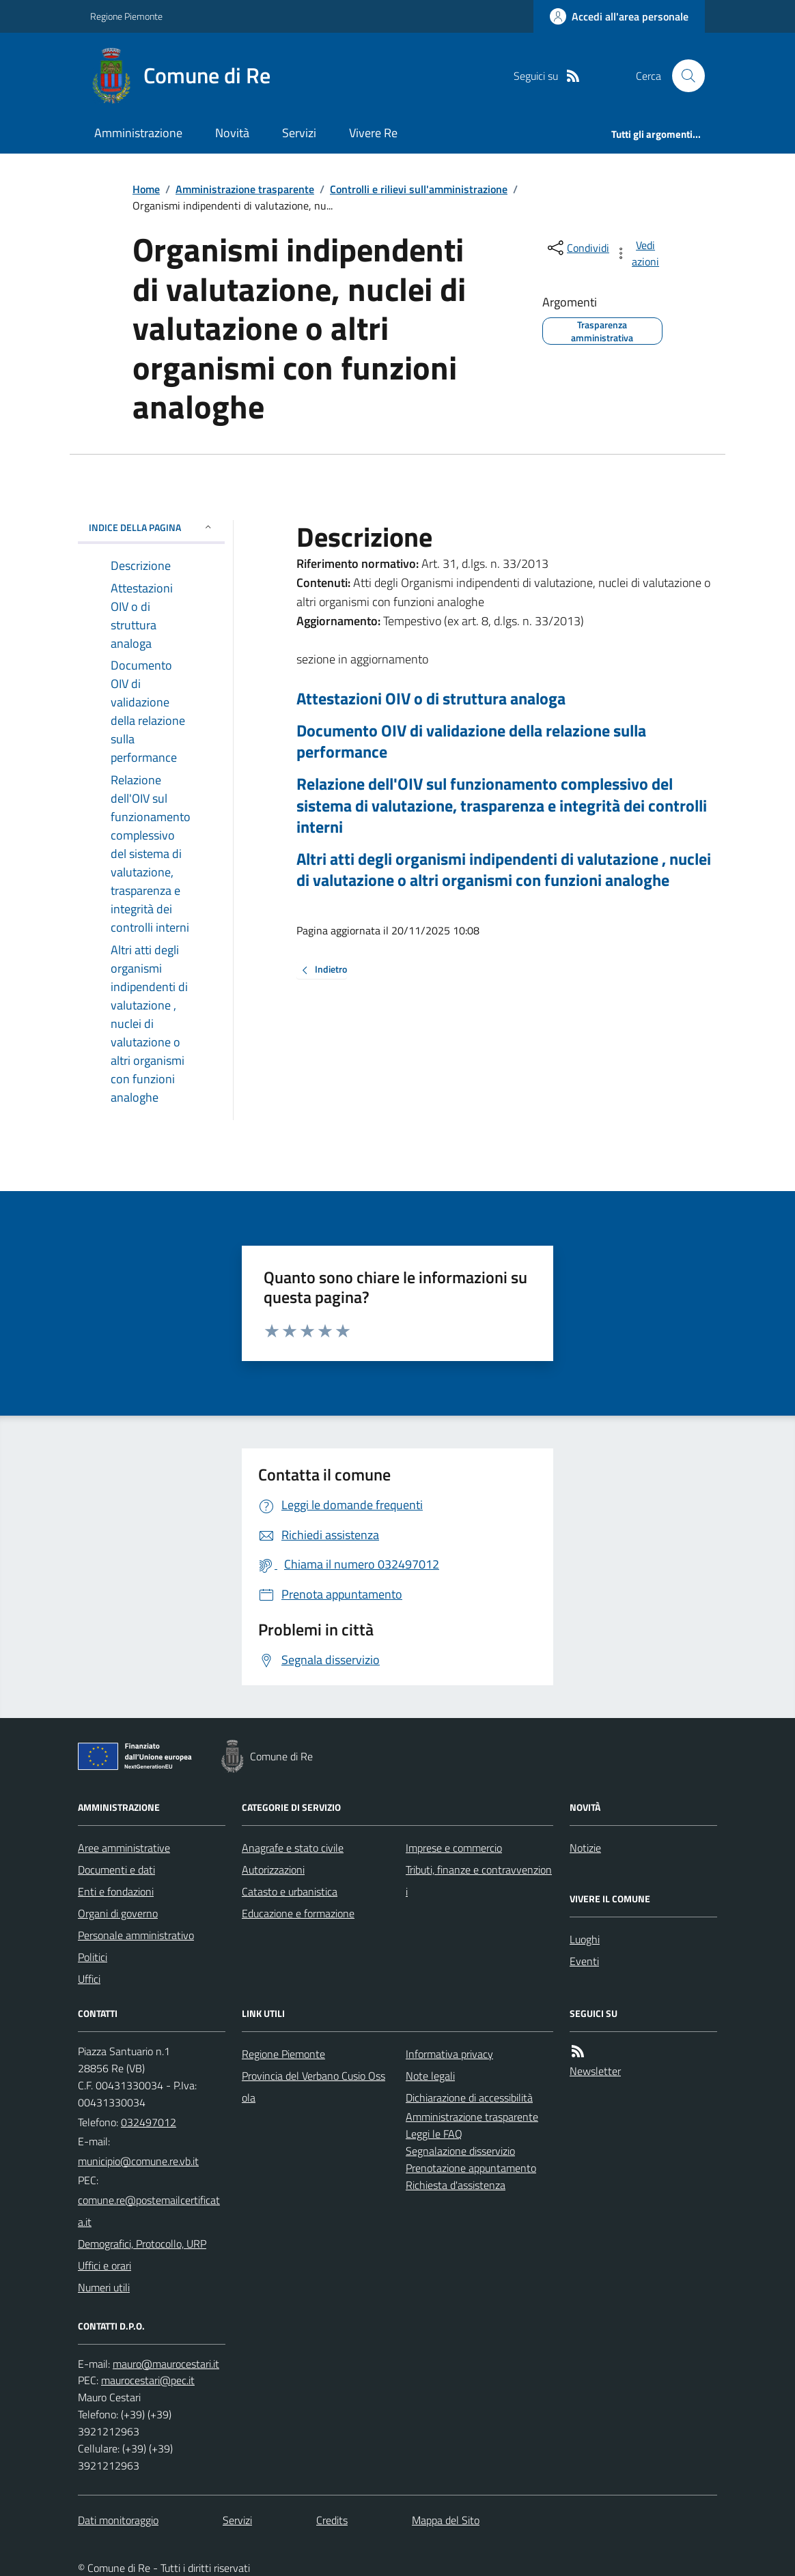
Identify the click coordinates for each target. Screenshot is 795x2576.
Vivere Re (373, 133)
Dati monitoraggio (118, 2520)
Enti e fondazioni (116, 1891)
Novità (232, 133)
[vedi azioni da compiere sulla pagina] (638, 253)
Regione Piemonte (126, 16)
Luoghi (585, 1939)
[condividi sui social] (577, 248)
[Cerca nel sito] (683, 75)
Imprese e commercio (454, 1848)
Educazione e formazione (298, 1913)
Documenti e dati (116, 1869)
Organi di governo (118, 1913)
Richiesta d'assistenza (455, 2185)
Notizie (585, 1848)
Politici (92, 1957)
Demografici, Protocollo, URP (142, 2243)
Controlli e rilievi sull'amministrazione (418, 189)
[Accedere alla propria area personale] (619, 16)
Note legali (430, 2075)
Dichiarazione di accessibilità (469, 2097)
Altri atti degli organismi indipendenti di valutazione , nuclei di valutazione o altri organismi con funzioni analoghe (503, 869)
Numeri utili (104, 2287)
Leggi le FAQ (434, 2134)
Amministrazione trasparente (245, 189)
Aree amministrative (124, 1848)
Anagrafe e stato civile (293, 1848)
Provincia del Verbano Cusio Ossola (313, 2086)
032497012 (148, 2122)
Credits (332, 2520)
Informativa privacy (449, 2054)
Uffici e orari (104, 2265)
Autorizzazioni (273, 1869)
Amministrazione (138, 133)
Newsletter (595, 2071)
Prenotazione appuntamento (471, 2168)
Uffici (89, 1979)
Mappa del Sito (445, 2520)
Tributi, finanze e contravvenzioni (479, 1880)
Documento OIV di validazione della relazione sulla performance (471, 741)
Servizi (299, 133)
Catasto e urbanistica (289, 1891)
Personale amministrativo (136, 1935)
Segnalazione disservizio (460, 2151)
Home (146, 189)
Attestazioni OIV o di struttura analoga (431, 698)
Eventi (584, 1961)
